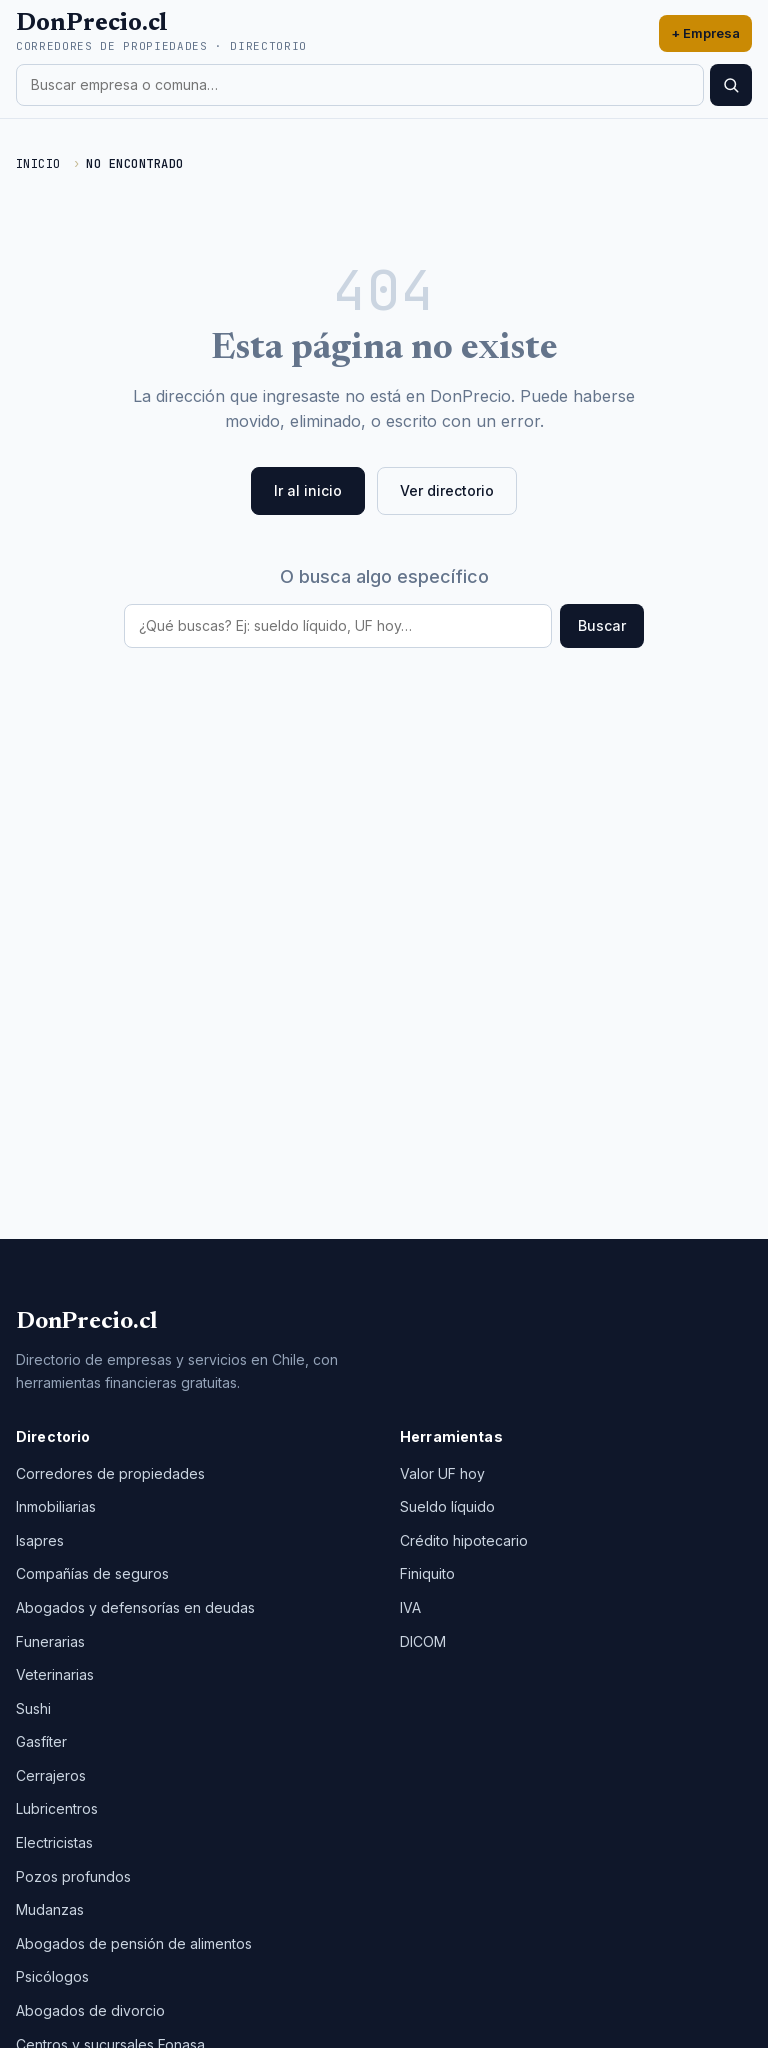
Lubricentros (57, 1808)
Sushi (33, 1708)
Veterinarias (55, 1674)
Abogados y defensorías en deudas (135, 1607)
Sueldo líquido (447, 1506)
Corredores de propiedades (110, 1473)
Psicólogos (52, 1976)
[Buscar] (731, 85)
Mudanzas (50, 1909)
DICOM (423, 1641)
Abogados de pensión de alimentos (134, 1943)
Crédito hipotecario (464, 1540)
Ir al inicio (308, 490)
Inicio (38, 164)
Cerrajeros (51, 1775)
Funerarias (50, 1641)
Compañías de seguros (92, 1573)
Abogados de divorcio (90, 2010)
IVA (410, 1607)
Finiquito (427, 1573)
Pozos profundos (73, 1876)
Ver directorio (447, 490)
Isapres (40, 1540)
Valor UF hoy (442, 1473)
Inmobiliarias (56, 1506)
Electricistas (54, 1842)
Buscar (602, 625)
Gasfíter (41, 1741)
